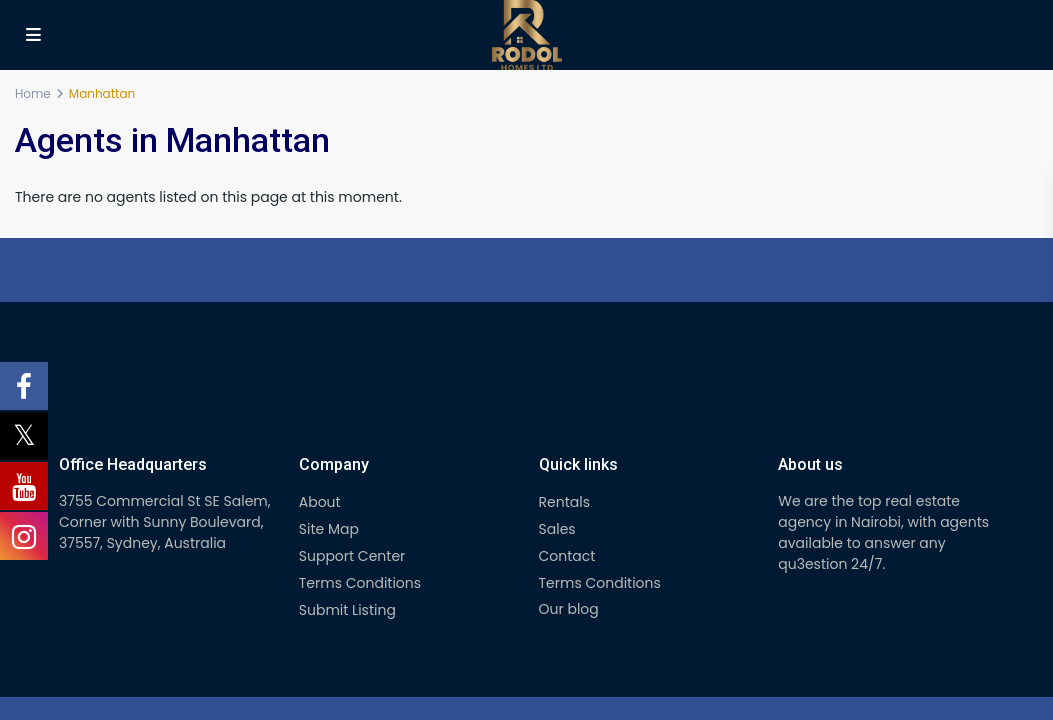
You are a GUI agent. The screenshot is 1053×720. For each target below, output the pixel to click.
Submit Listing (347, 610)
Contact (567, 556)
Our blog (569, 609)
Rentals (564, 502)
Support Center (352, 556)
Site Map (329, 529)
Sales (557, 529)
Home (33, 93)
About (320, 502)
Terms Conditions (360, 583)
